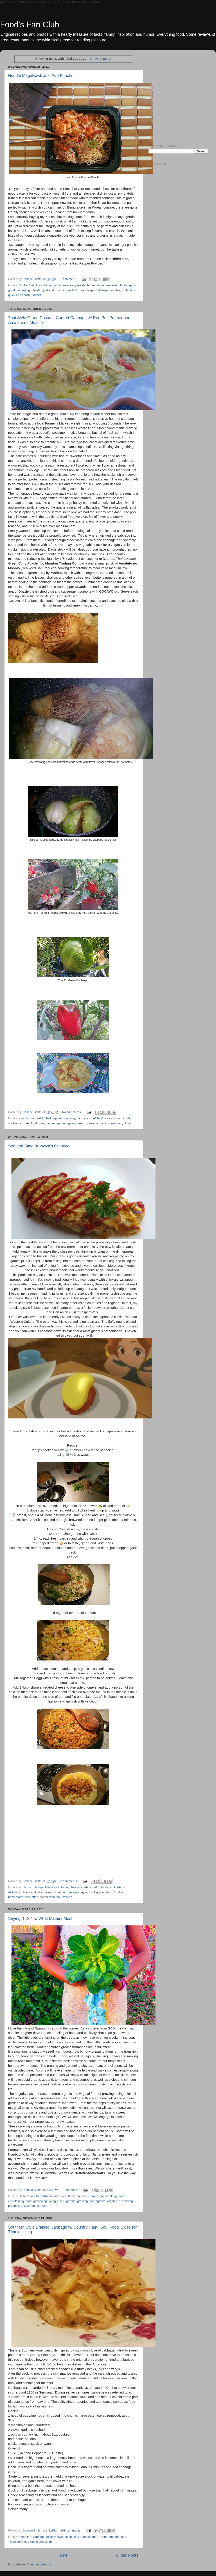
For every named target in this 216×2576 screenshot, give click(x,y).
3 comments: (69, 1881)
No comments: (72, 1112)
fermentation (95, 285)
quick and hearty (19, 295)
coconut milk (121, 1118)
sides (68, 2536)
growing (82, 2201)
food (29, 2201)
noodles (114, 290)
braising (69, 1118)
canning (82, 2196)
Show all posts (100, 58)
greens (70, 2201)
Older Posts (127, 2555)
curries (24, 1123)
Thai (127, 1123)
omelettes (31, 1897)
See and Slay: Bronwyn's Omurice (39, 1146)
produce (13, 2205)
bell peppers (54, 1118)
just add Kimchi (53, 290)
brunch (28, 1887)
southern (93, 2536)
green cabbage (96, 1123)
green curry (115, 1123)
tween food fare (50, 1897)
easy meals (77, 285)
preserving (126, 2201)
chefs (84, 1887)
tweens (67, 1897)
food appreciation (100, 1892)
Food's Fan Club (29, 24)
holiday (51, 2536)
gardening (40, 2201)
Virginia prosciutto (40, 2541)
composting (97, 2196)
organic (112, 2201)
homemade (15, 1897)
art (20, 1887)
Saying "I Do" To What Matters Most (40, 1918)
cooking (13, 1123)
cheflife (95, 1118)
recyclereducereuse (34, 2205)
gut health (34, 290)
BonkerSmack (28, 285)
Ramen (37, 295)
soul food (79, 2536)
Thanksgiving (17, 2541)
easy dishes (53, 1892)
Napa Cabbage (97, 290)
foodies (51, 1123)
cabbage (45, 285)
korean (81, 290)
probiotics (128, 290)
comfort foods (99, 1887)
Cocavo (106, 1118)
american (25, 2536)
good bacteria (17, 290)
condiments (60, 285)
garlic (132, 285)
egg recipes (71, 1892)
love (60, 2536)
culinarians (117, 1887)
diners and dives (33, 1892)
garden (62, 1123)
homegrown (98, 2201)
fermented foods (117, 285)
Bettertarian (26, 2196)
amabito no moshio (31, 1118)
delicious (14, 1892)
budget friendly (45, 1887)
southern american (113, 2536)
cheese (75, 1887)
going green (76, 1123)
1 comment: (68, 279)
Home (62, 2555)
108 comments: (71, 2530)
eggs (84, 1892)
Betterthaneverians (49, 2196)
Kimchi (70, 290)
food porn (37, 1123)
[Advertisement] (42, 95)
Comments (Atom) (39, 2564)
